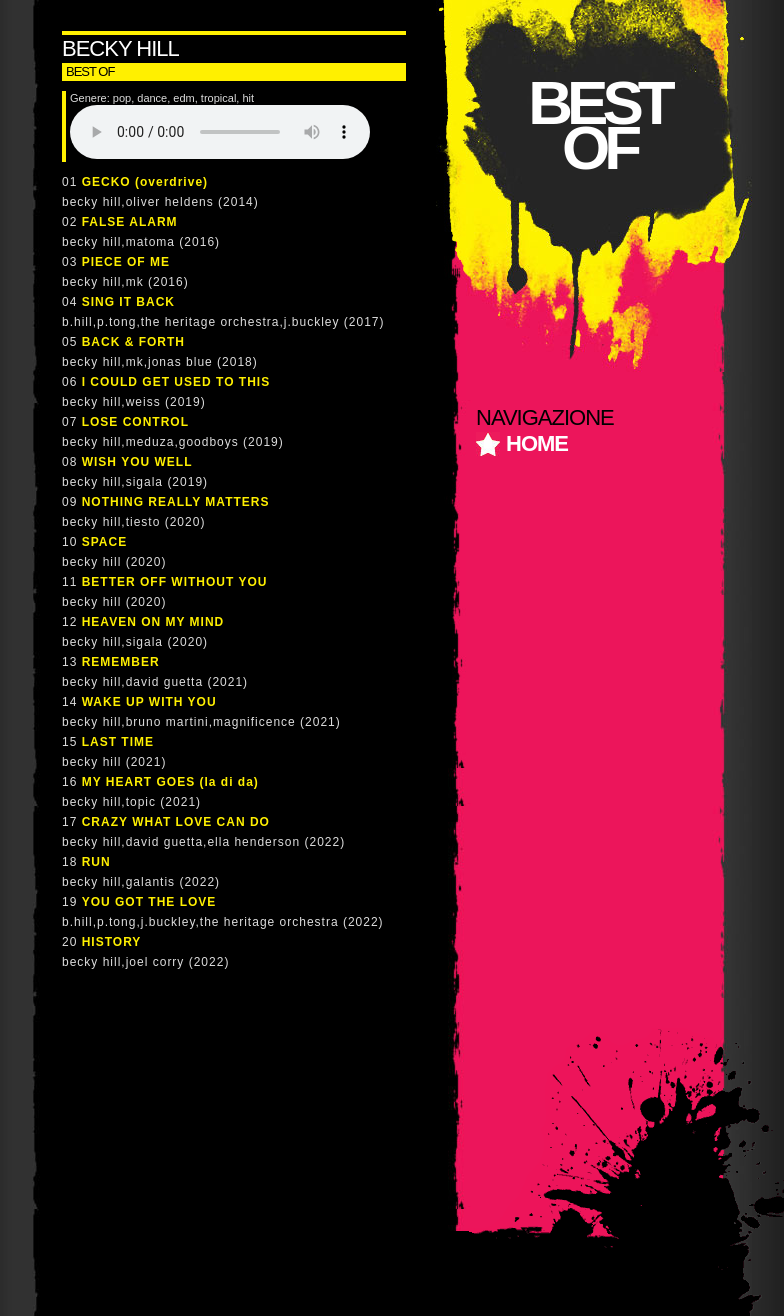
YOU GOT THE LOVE (149, 902)
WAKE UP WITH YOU (149, 702)
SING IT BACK (128, 302)
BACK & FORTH (133, 342)
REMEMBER (121, 662)
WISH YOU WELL (137, 462)
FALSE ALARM (130, 222)
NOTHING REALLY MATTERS (176, 502)
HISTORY (112, 942)
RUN (96, 862)
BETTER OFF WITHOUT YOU (175, 582)
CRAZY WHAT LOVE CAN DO (176, 822)
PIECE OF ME (126, 262)
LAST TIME (118, 742)
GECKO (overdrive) (145, 182)
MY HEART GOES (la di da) (170, 782)
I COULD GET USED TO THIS (176, 382)
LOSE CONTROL (135, 422)
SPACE (104, 542)
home (537, 443)
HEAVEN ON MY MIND (153, 622)
